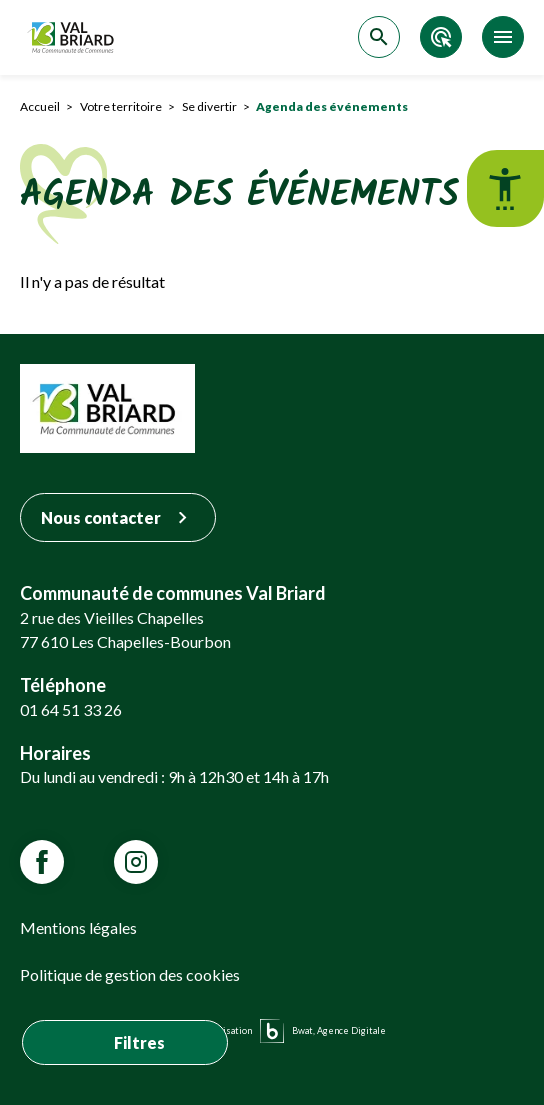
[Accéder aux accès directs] (441, 37)
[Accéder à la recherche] (379, 37)
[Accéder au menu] (503, 37)
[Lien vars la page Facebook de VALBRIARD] (42, 862)
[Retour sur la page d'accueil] (73, 37)
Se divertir (209, 106)
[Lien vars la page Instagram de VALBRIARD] (136, 862)
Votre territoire (121, 106)
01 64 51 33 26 (71, 709)
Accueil (40, 106)
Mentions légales (78, 927)
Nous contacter (118, 517)
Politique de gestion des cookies (130, 974)
